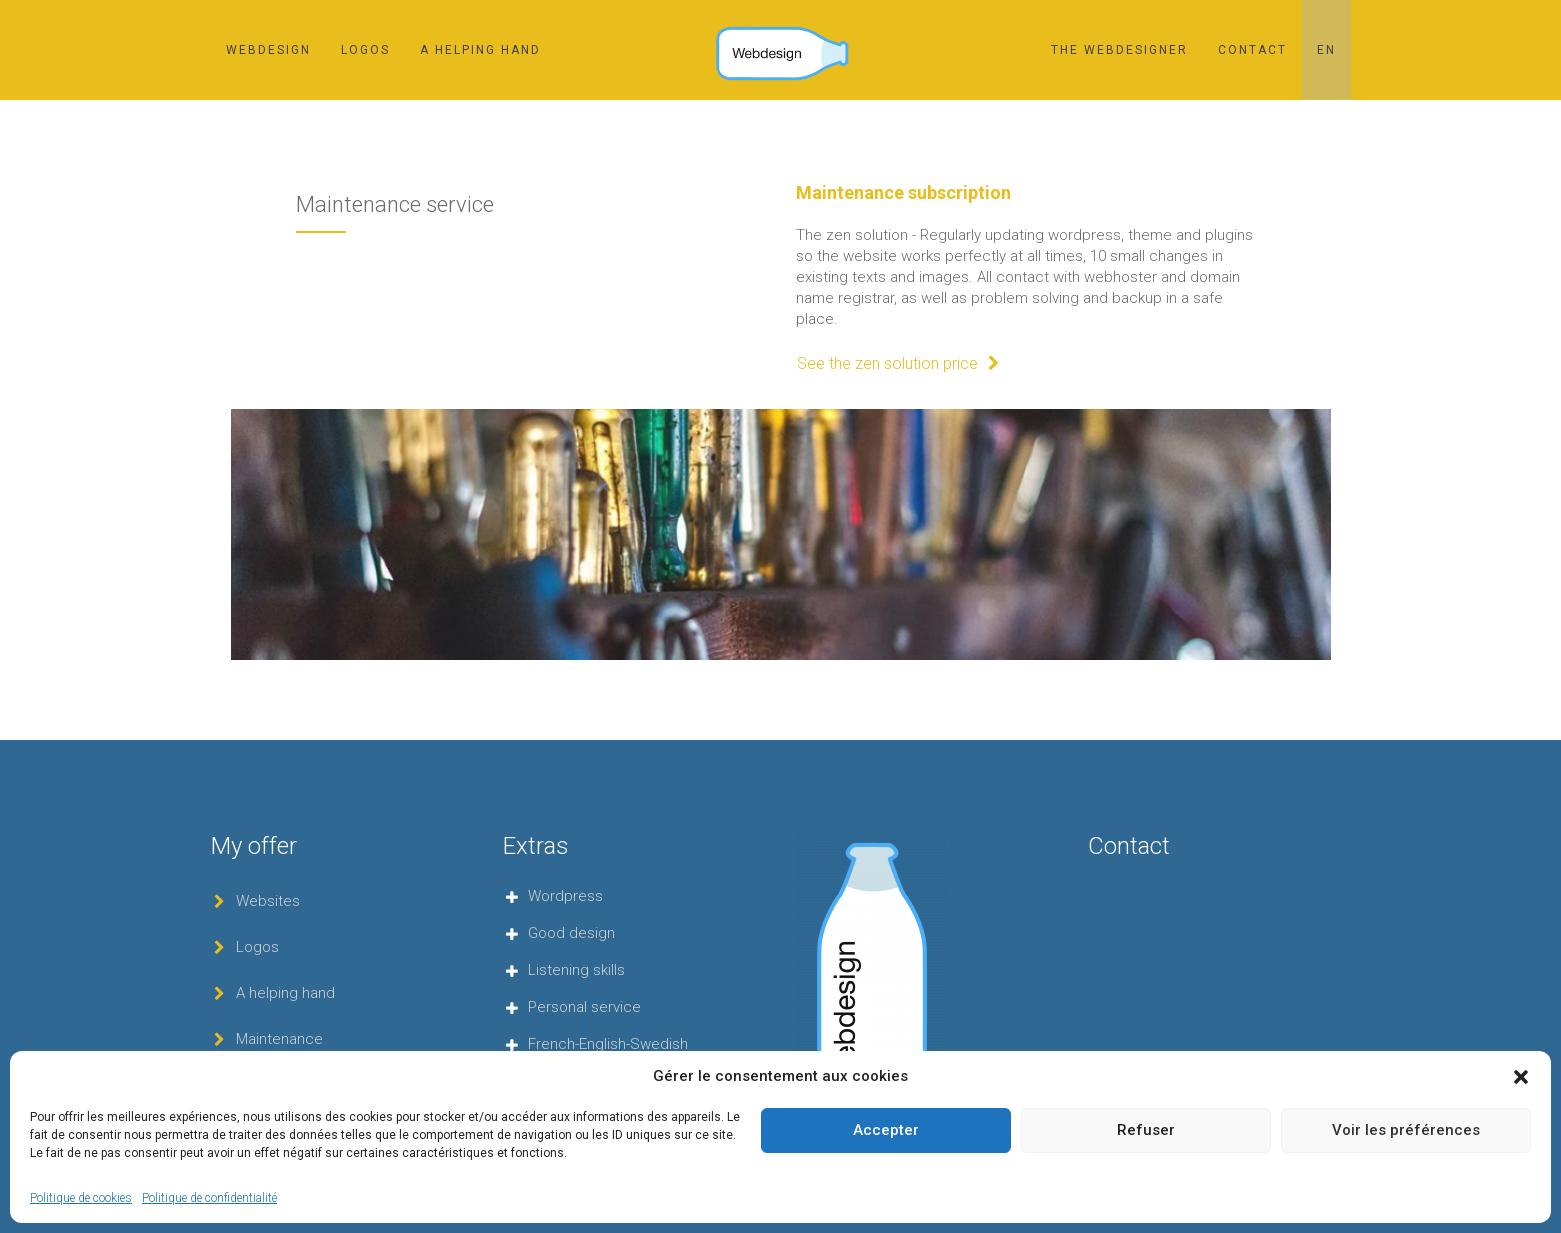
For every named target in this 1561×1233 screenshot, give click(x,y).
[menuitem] (1326, 50)
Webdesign (268, 50)
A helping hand (480, 50)
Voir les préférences (1406, 1130)
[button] (1521, 1077)
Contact (1252, 50)
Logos (365, 50)
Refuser (1146, 1130)
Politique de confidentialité (209, 1198)
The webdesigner (1119, 50)
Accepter (886, 1130)
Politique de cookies (81, 1198)
